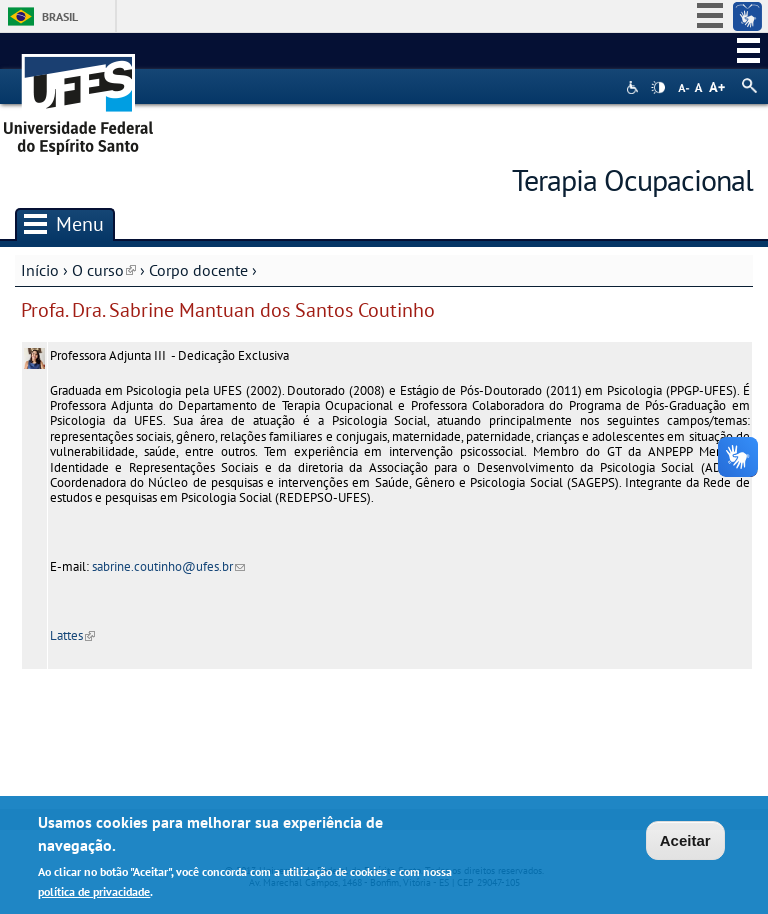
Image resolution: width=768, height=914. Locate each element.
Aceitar (685, 843)
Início (40, 270)
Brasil (60, 16)
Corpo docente (198, 270)
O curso (104, 270)
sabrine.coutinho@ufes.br (168, 566)
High (658, 88)
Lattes (72, 635)
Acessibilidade (634, 87)
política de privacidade (94, 893)
